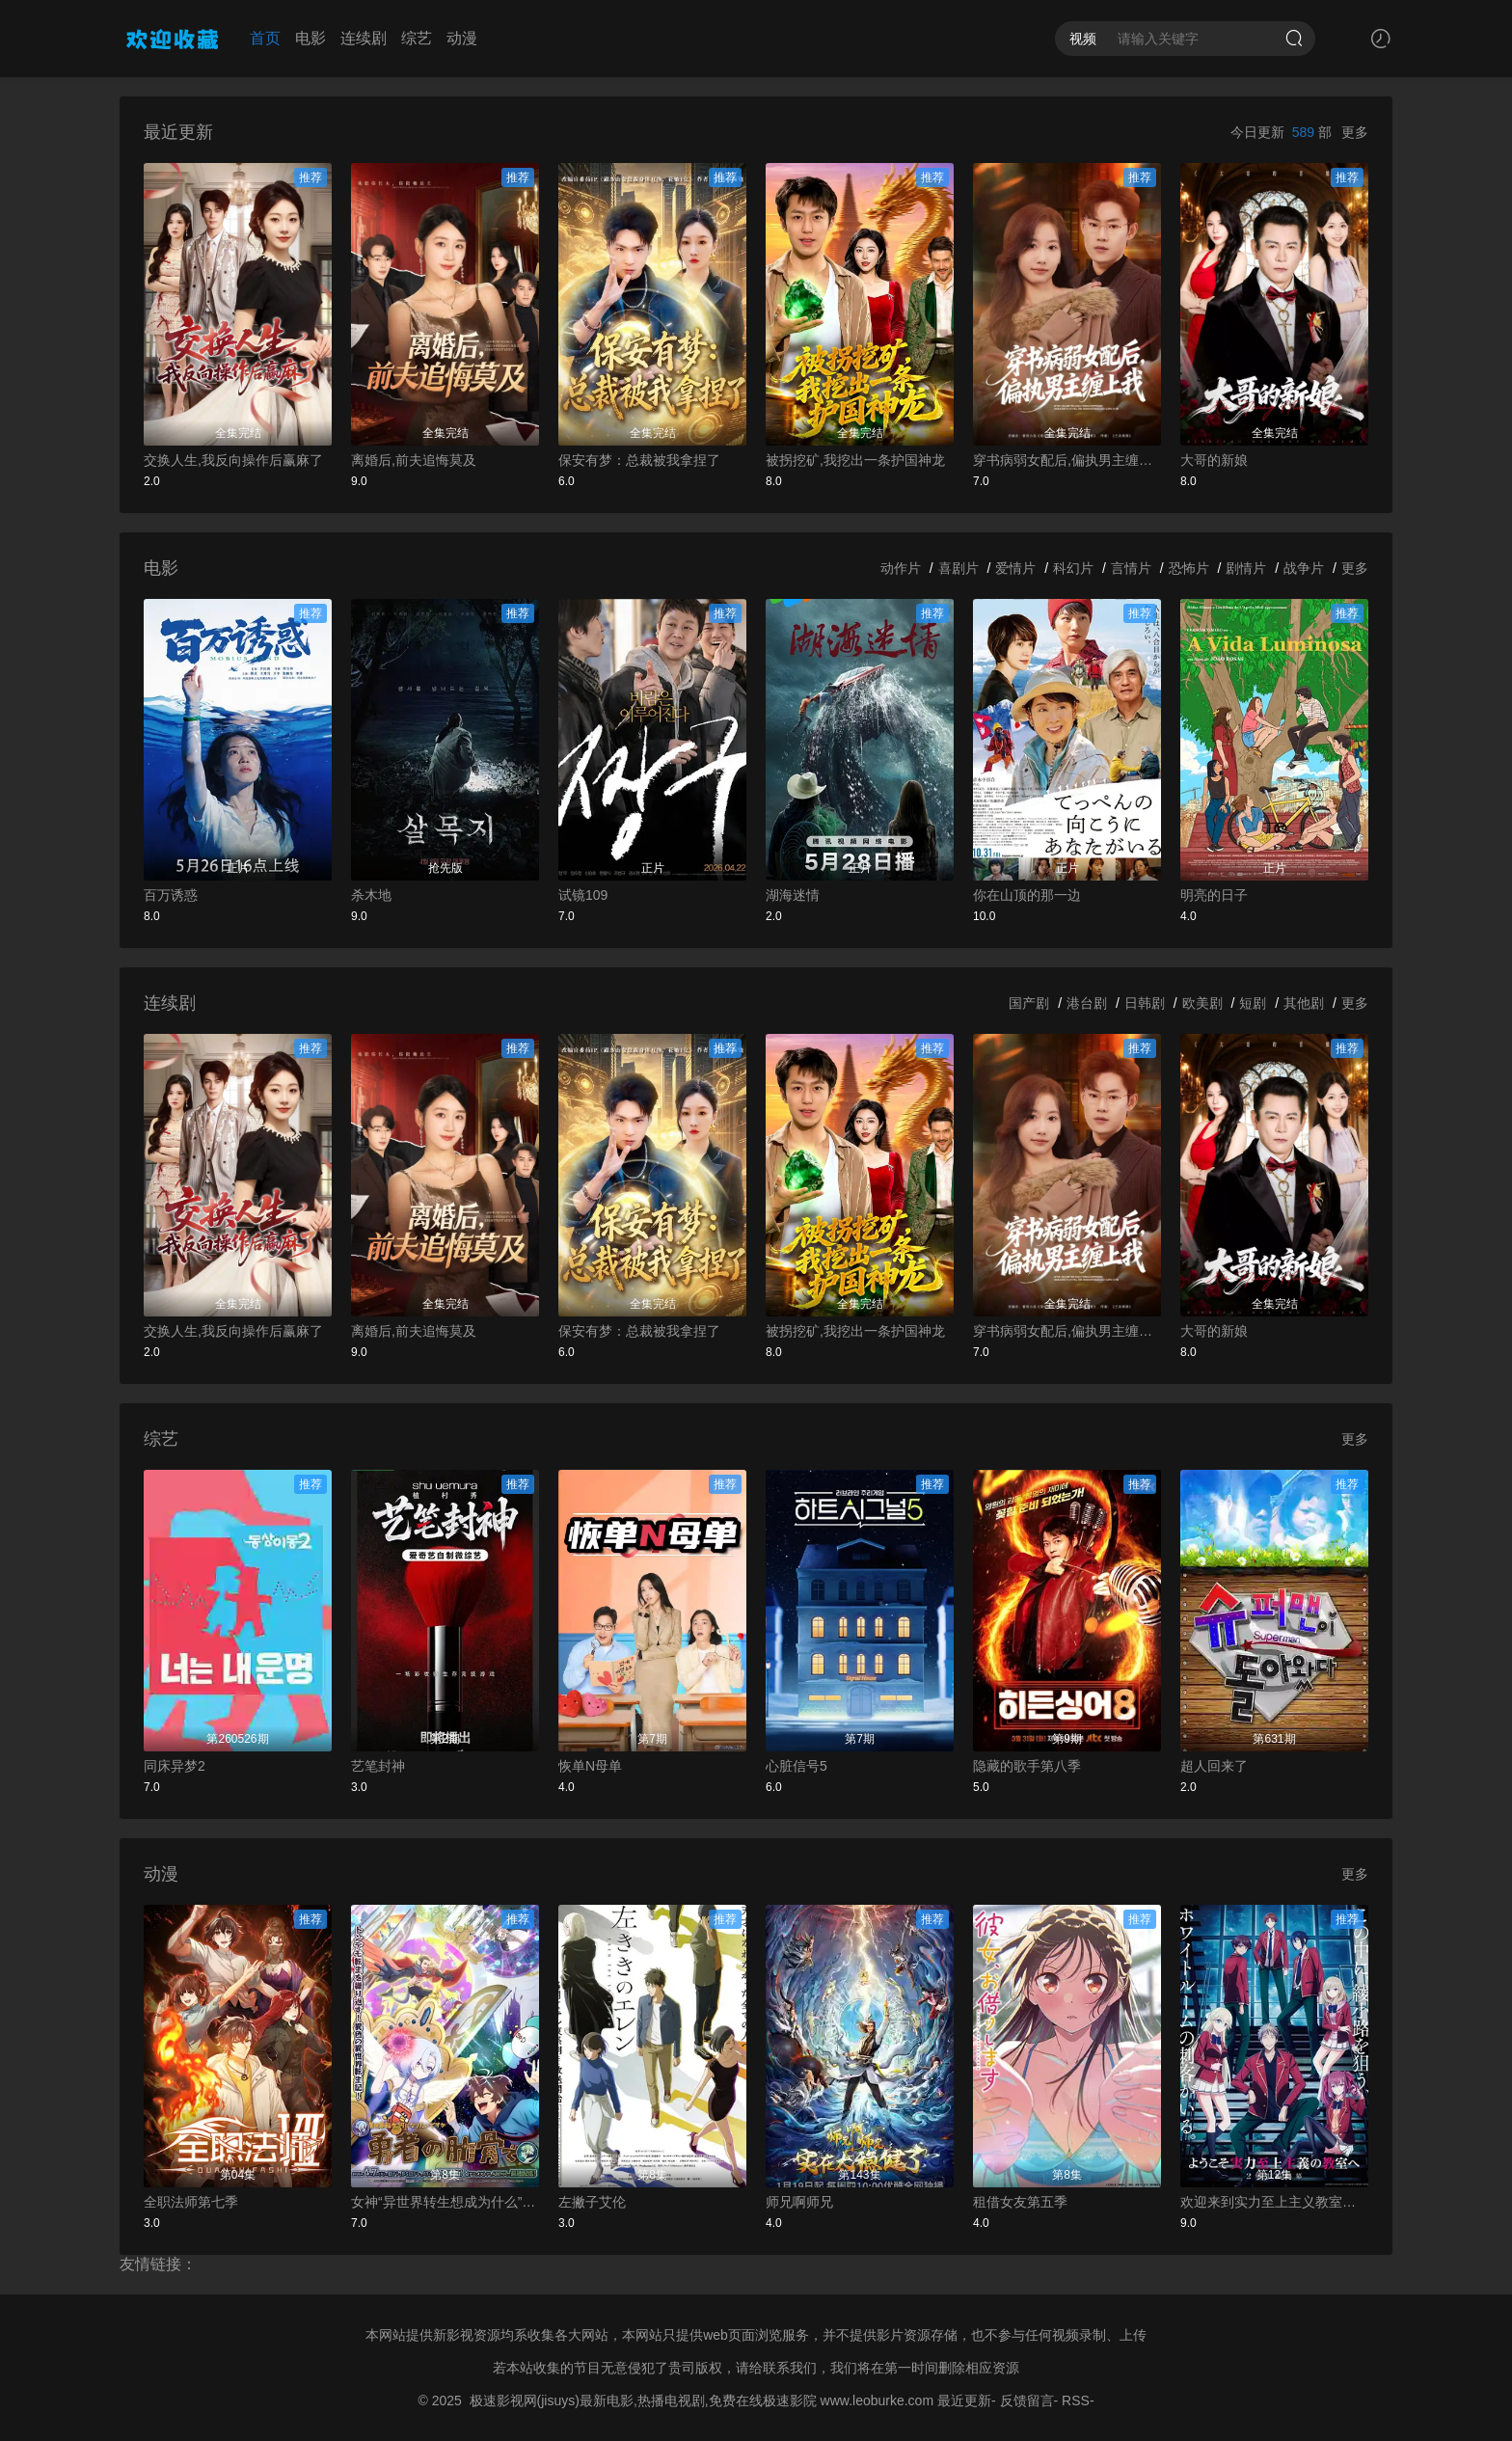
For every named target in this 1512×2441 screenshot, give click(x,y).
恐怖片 (1189, 568)
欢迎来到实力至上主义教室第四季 (1274, 2202)
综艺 (416, 38)
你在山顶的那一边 (1027, 895)
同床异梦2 (174, 1766)
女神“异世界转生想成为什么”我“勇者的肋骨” (445, 2202)
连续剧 (363, 38)
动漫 (461, 38)
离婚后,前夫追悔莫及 (413, 460)
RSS (1076, 2400)
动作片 (900, 568)
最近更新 (964, 2400)
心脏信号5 (796, 1766)
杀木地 (371, 895)
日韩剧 (1144, 1003)
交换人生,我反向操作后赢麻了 (233, 460)
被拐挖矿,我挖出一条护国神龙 (855, 460)
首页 (265, 38)
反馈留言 (1027, 2400)
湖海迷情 (793, 895)
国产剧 (1029, 1003)
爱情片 (1015, 568)
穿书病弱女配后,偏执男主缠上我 (1067, 460)
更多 (1354, 132)
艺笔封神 (378, 1766)
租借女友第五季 (1020, 2202)
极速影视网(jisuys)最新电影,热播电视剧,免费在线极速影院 (643, 2400)
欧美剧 (1202, 1003)
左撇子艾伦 (592, 2202)
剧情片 (1246, 568)
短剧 (1252, 1003)
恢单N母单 (590, 1766)
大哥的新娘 (1214, 460)
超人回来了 (1214, 1766)
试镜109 (583, 895)
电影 (310, 38)
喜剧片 (958, 568)
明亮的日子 (1214, 895)
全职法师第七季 (191, 2202)
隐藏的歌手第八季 (1027, 1766)
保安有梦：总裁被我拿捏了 (639, 460)
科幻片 (1073, 568)
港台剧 (1086, 1003)
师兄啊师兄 (799, 2202)
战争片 (1303, 568)
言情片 (1131, 568)
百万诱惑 (171, 895)
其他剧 (1303, 1003)
